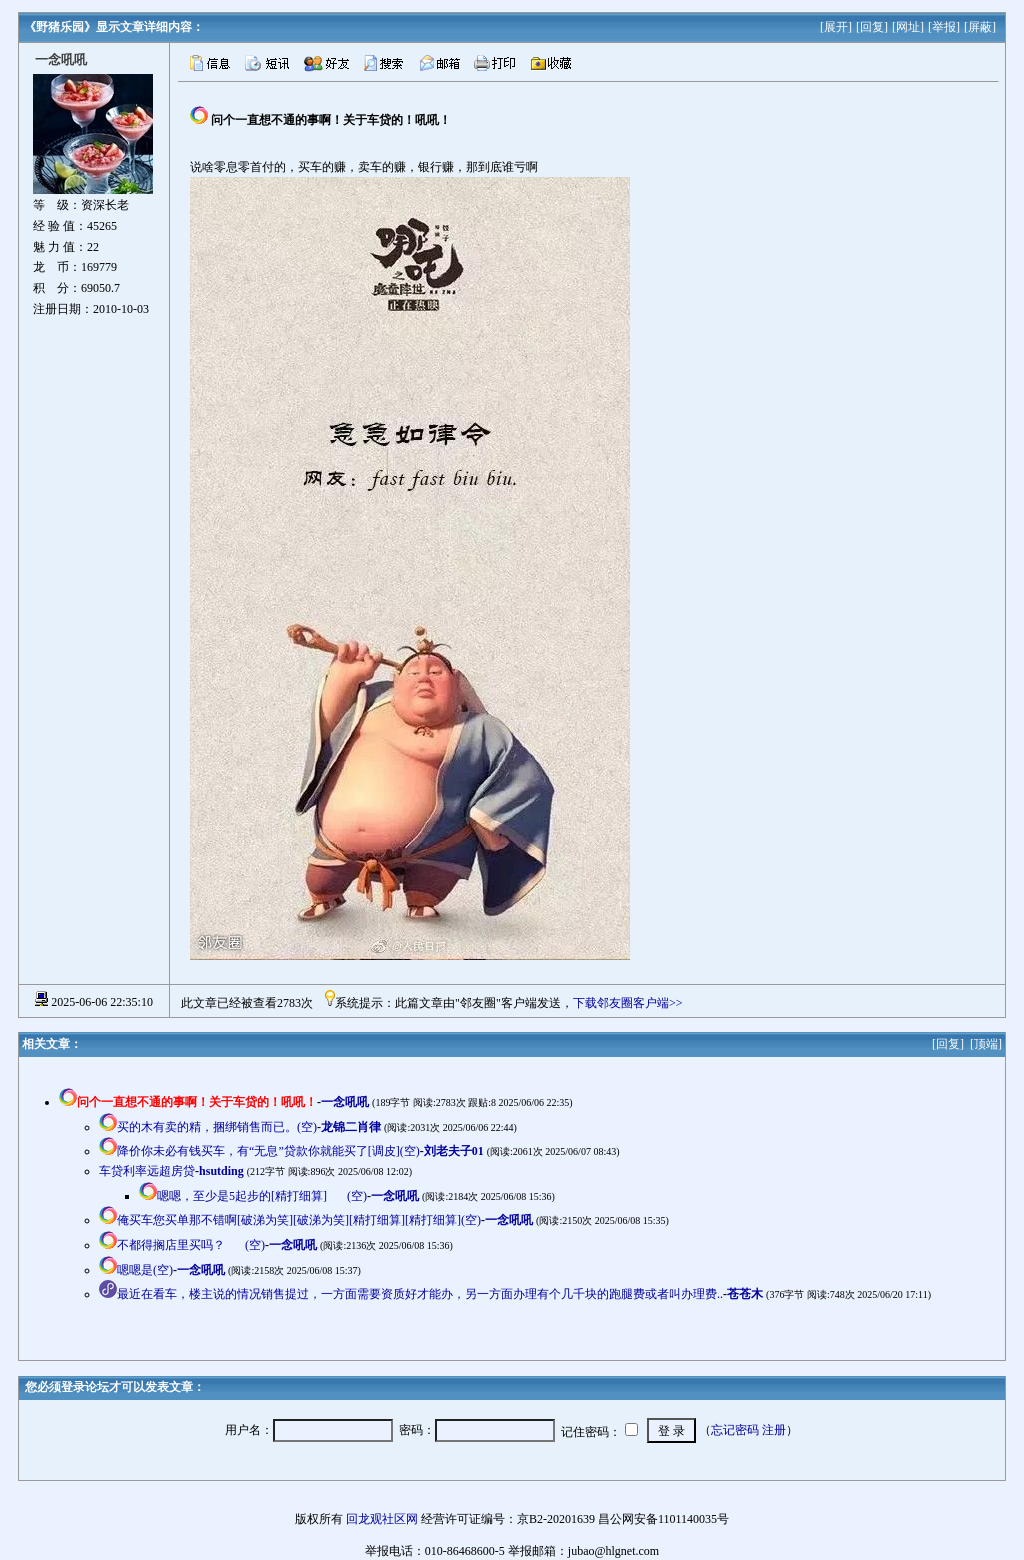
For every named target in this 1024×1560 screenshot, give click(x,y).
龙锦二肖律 (351, 1127)
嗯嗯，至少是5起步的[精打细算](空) (262, 1196)
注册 (774, 1430)
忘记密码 (735, 1430)
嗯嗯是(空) (145, 1270)
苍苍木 (745, 1294)
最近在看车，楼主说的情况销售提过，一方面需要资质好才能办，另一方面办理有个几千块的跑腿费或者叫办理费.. (420, 1294)
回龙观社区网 (382, 1519)
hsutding (221, 1171)
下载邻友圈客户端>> (628, 1003)
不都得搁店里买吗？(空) (191, 1245)
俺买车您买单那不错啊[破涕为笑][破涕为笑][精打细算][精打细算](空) (299, 1220)
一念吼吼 (345, 1102)
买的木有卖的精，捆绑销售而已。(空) (217, 1127)
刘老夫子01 (454, 1151)
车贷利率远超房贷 (147, 1171)
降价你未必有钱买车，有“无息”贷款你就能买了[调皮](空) (268, 1151)
